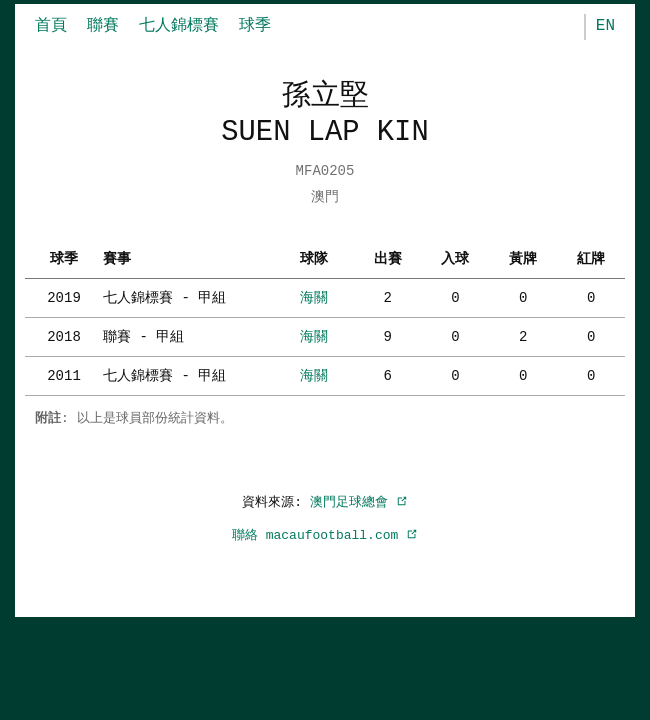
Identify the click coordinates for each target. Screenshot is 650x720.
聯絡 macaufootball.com (325, 535)
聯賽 (103, 26)
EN (605, 26)
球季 (255, 26)
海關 (314, 297)
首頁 (51, 26)
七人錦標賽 (179, 26)
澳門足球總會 (359, 502)
